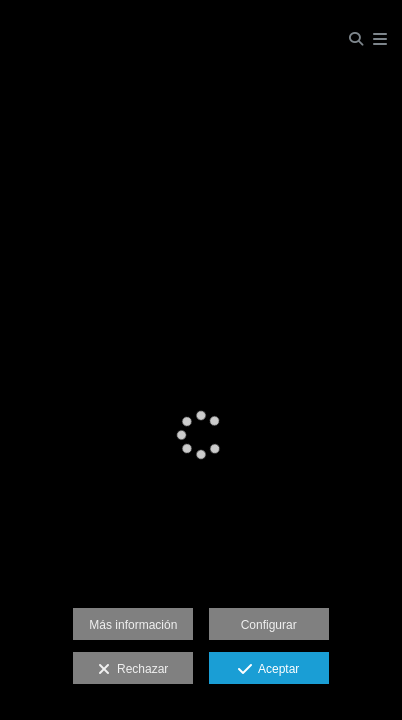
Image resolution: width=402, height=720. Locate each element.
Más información (133, 625)
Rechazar (133, 670)
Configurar (269, 625)
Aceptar (268, 670)
